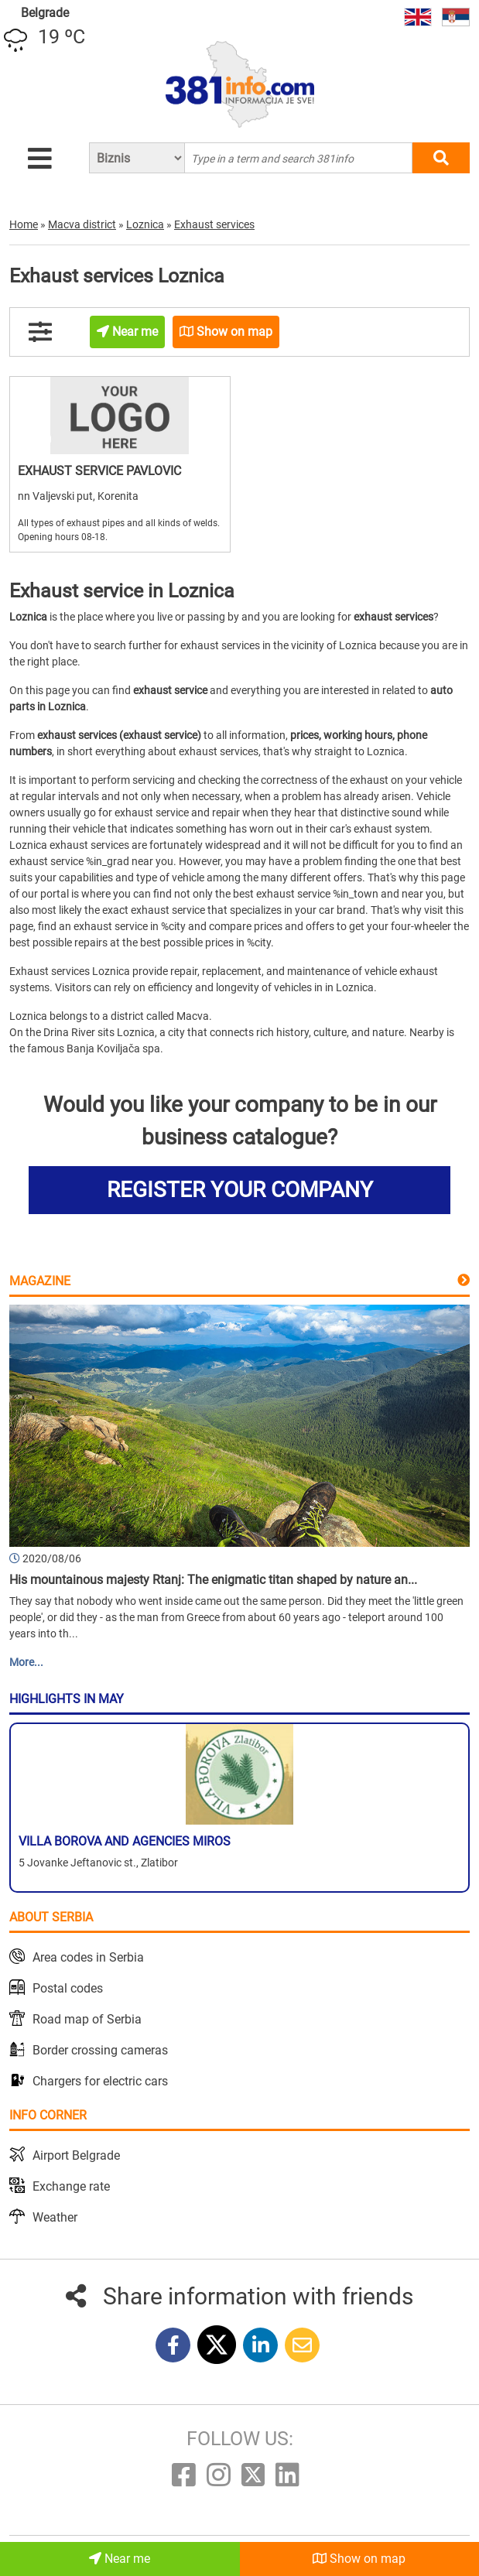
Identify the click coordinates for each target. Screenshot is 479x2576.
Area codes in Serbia (88, 1957)
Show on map (359, 2558)
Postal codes (68, 1988)
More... (26, 1662)
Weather (55, 2217)
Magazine (39, 1281)
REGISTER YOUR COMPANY (240, 1189)
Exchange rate (71, 2186)
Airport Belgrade (76, 2155)
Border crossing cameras (100, 2050)
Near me (119, 2558)
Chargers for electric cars (100, 2081)
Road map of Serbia (87, 2019)
